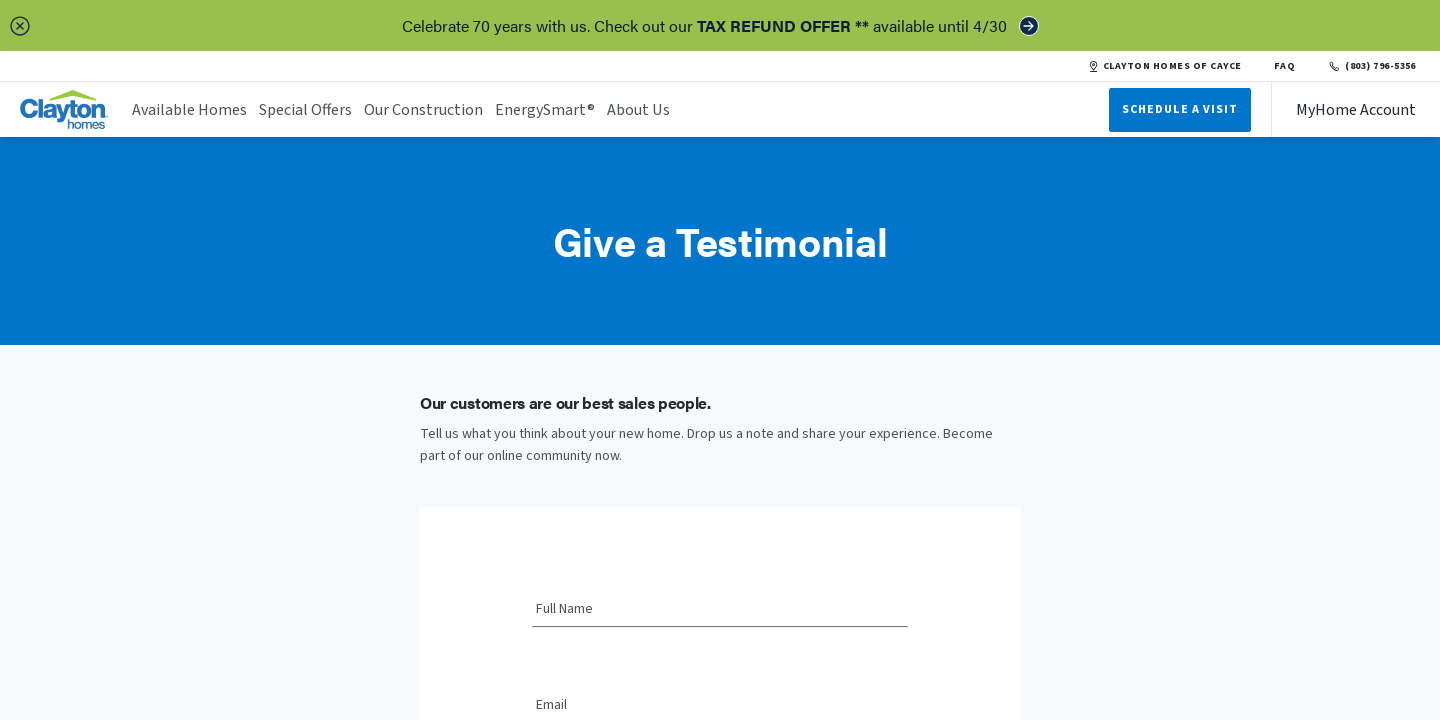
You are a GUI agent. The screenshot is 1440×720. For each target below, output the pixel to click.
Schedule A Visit (1180, 109)
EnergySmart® (545, 110)
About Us (638, 110)
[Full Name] (720, 610)
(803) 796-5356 (1371, 66)
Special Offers (305, 110)
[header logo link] (64, 109)
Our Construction (423, 110)
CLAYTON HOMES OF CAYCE (1165, 66)
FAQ (1285, 66)
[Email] (720, 706)
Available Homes (189, 110)
